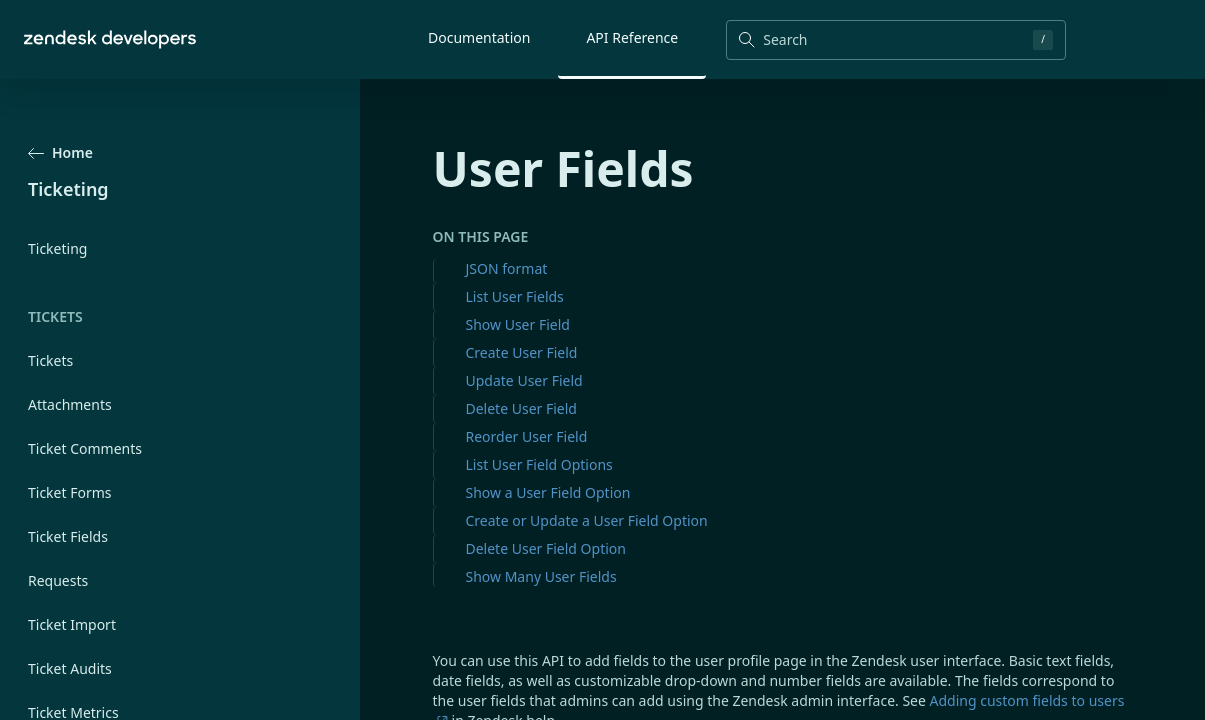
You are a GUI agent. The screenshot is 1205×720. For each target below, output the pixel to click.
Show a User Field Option (548, 492)
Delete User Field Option (546, 548)
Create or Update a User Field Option (587, 520)
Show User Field (518, 324)
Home (60, 152)
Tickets (50, 360)
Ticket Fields (68, 536)
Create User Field (522, 352)
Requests (58, 580)
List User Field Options (539, 464)
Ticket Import (72, 624)
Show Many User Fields (541, 576)
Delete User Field (521, 408)
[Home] (110, 39)
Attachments (70, 404)
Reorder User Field (527, 436)
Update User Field (524, 380)
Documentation (479, 37)
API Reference (632, 37)
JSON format (507, 268)
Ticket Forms (70, 492)
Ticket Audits (70, 668)
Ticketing (57, 248)
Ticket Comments (85, 448)
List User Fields (515, 296)
